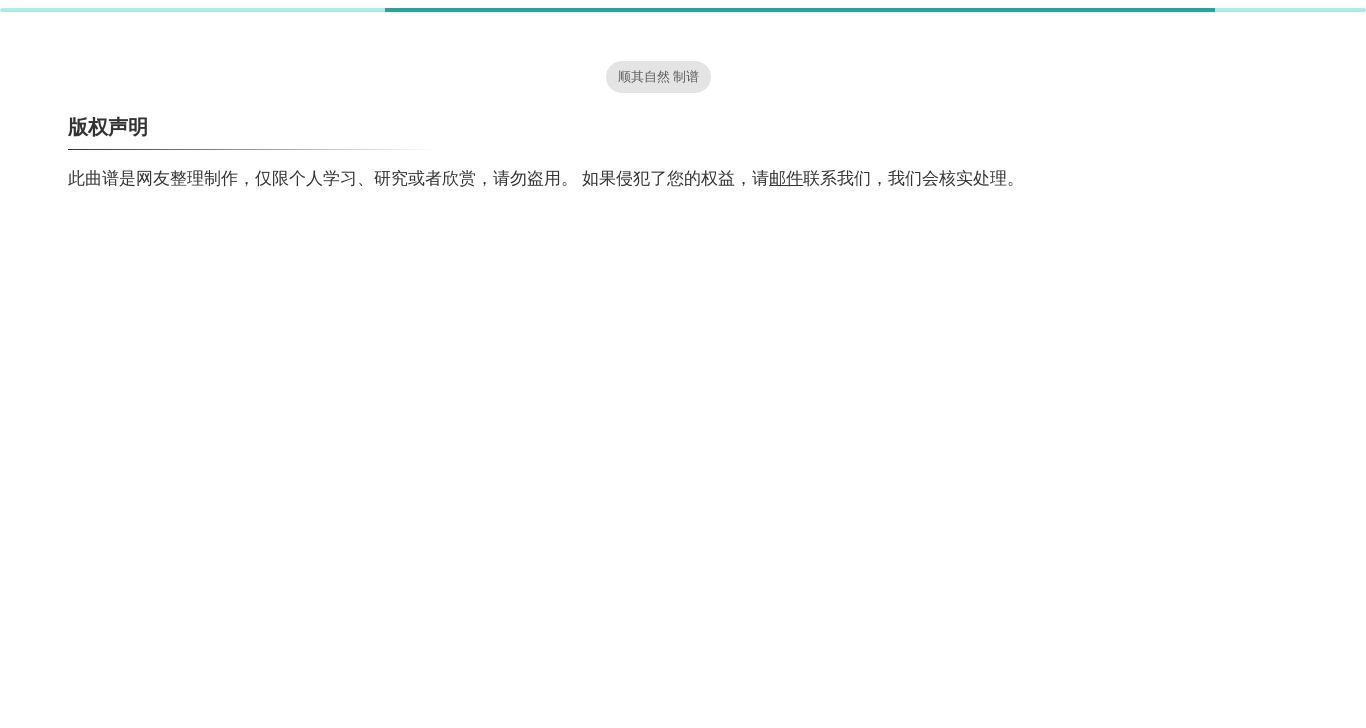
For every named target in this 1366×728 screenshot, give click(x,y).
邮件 (786, 178)
